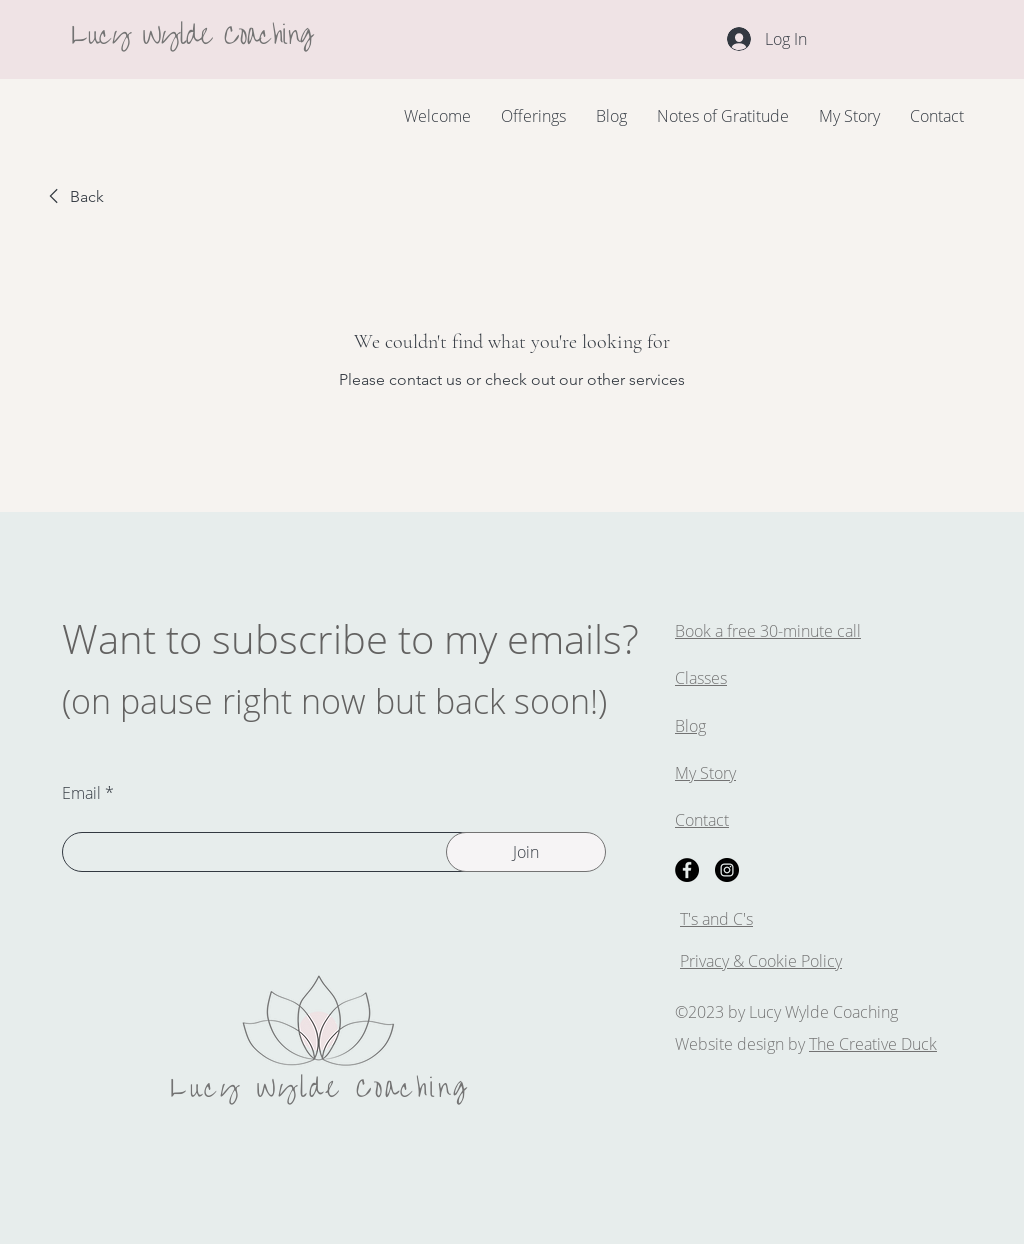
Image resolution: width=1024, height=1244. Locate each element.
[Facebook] (687, 870)
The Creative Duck (873, 1044)
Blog (690, 726)
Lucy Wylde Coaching (192, 31)
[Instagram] (727, 870)
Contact (702, 820)
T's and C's (716, 919)
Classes (701, 678)
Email (81, 793)
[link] (73, 197)
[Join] (526, 852)
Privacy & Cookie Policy (761, 961)
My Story (705, 773)
